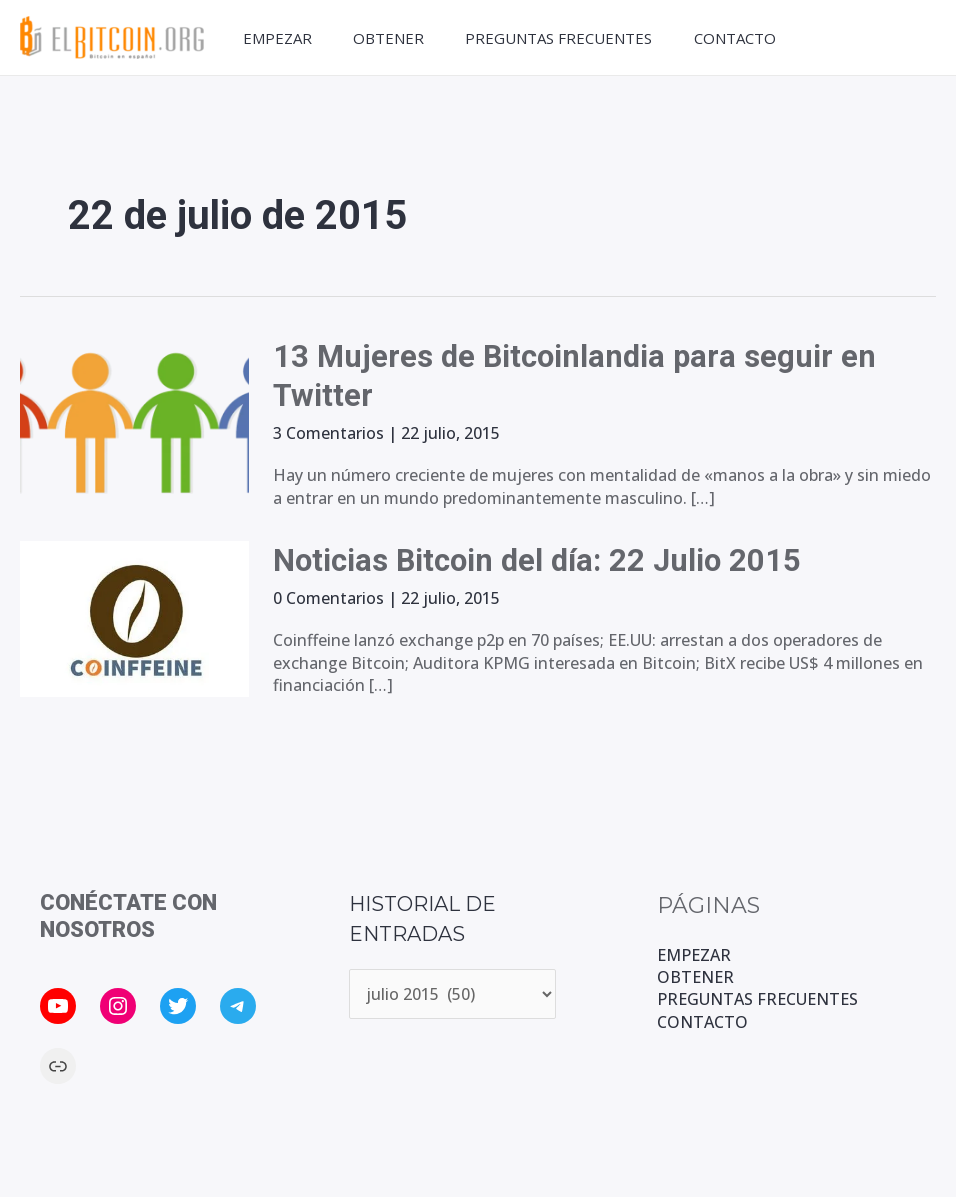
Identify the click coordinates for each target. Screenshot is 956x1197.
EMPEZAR (273, 38)
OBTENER (388, 38)
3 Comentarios (328, 433)
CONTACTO (742, 38)
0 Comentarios (328, 598)
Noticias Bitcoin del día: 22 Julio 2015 (546, 560)
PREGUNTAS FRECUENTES (562, 38)
